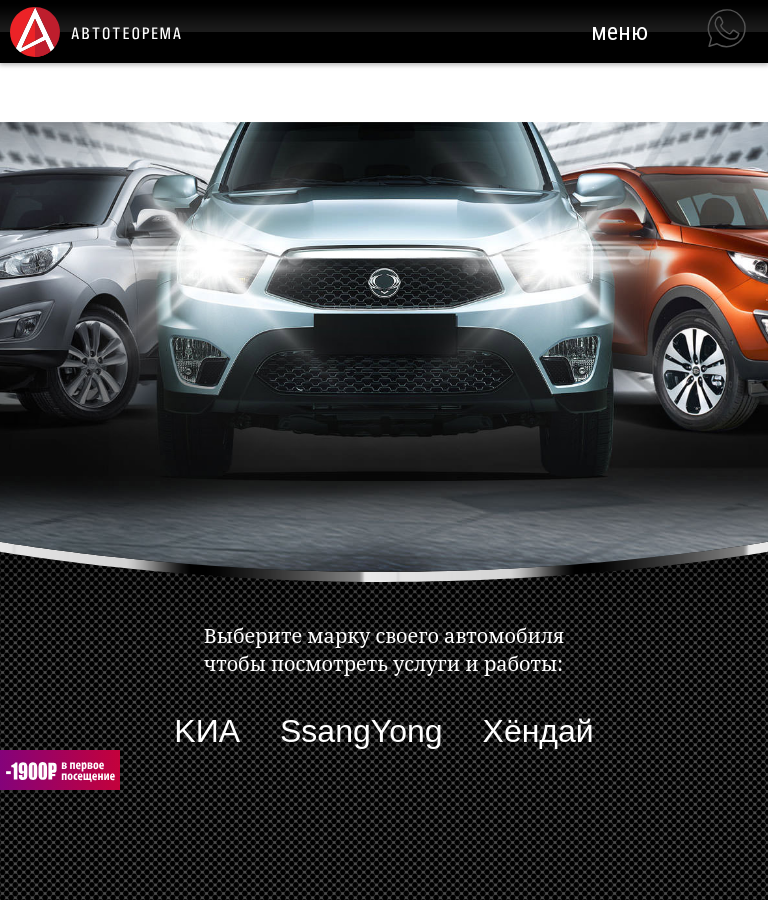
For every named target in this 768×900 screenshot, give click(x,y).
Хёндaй (538, 731)
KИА (207, 731)
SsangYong (361, 731)
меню (619, 32)
